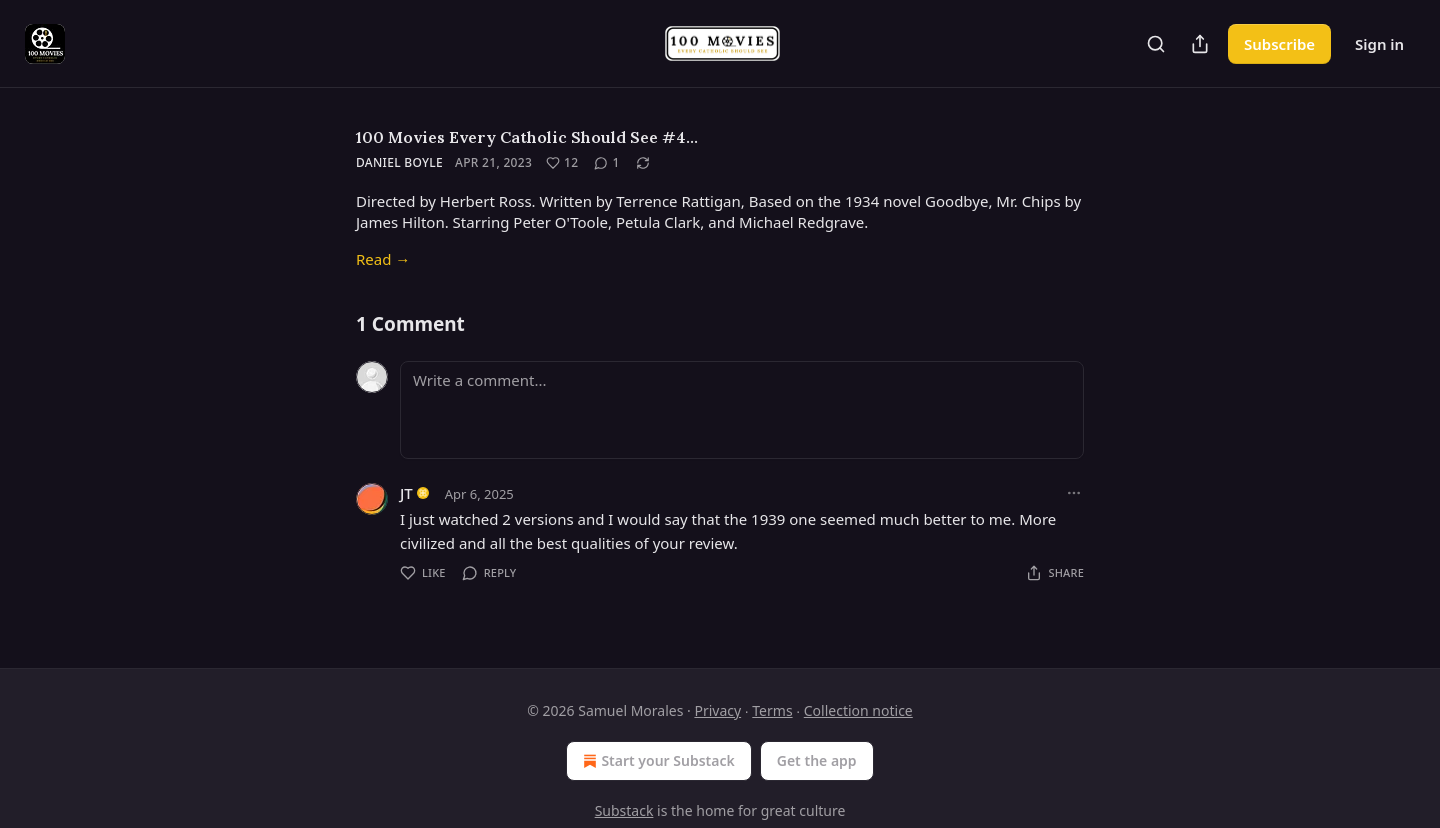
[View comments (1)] (606, 163)
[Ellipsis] (1074, 493)
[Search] (1156, 44)
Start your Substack (656, 761)
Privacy (717, 710)
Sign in (1379, 44)
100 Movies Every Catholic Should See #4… (527, 137)
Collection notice (858, 710)
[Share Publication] (1200, 44)
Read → (383, 259)
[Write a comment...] (742, 410)
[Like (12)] (562, 163)
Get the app (817, 760)
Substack (624, 810)
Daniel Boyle (399, 162)
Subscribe (1279, 44)
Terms (772, 710)
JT (406, 493)
